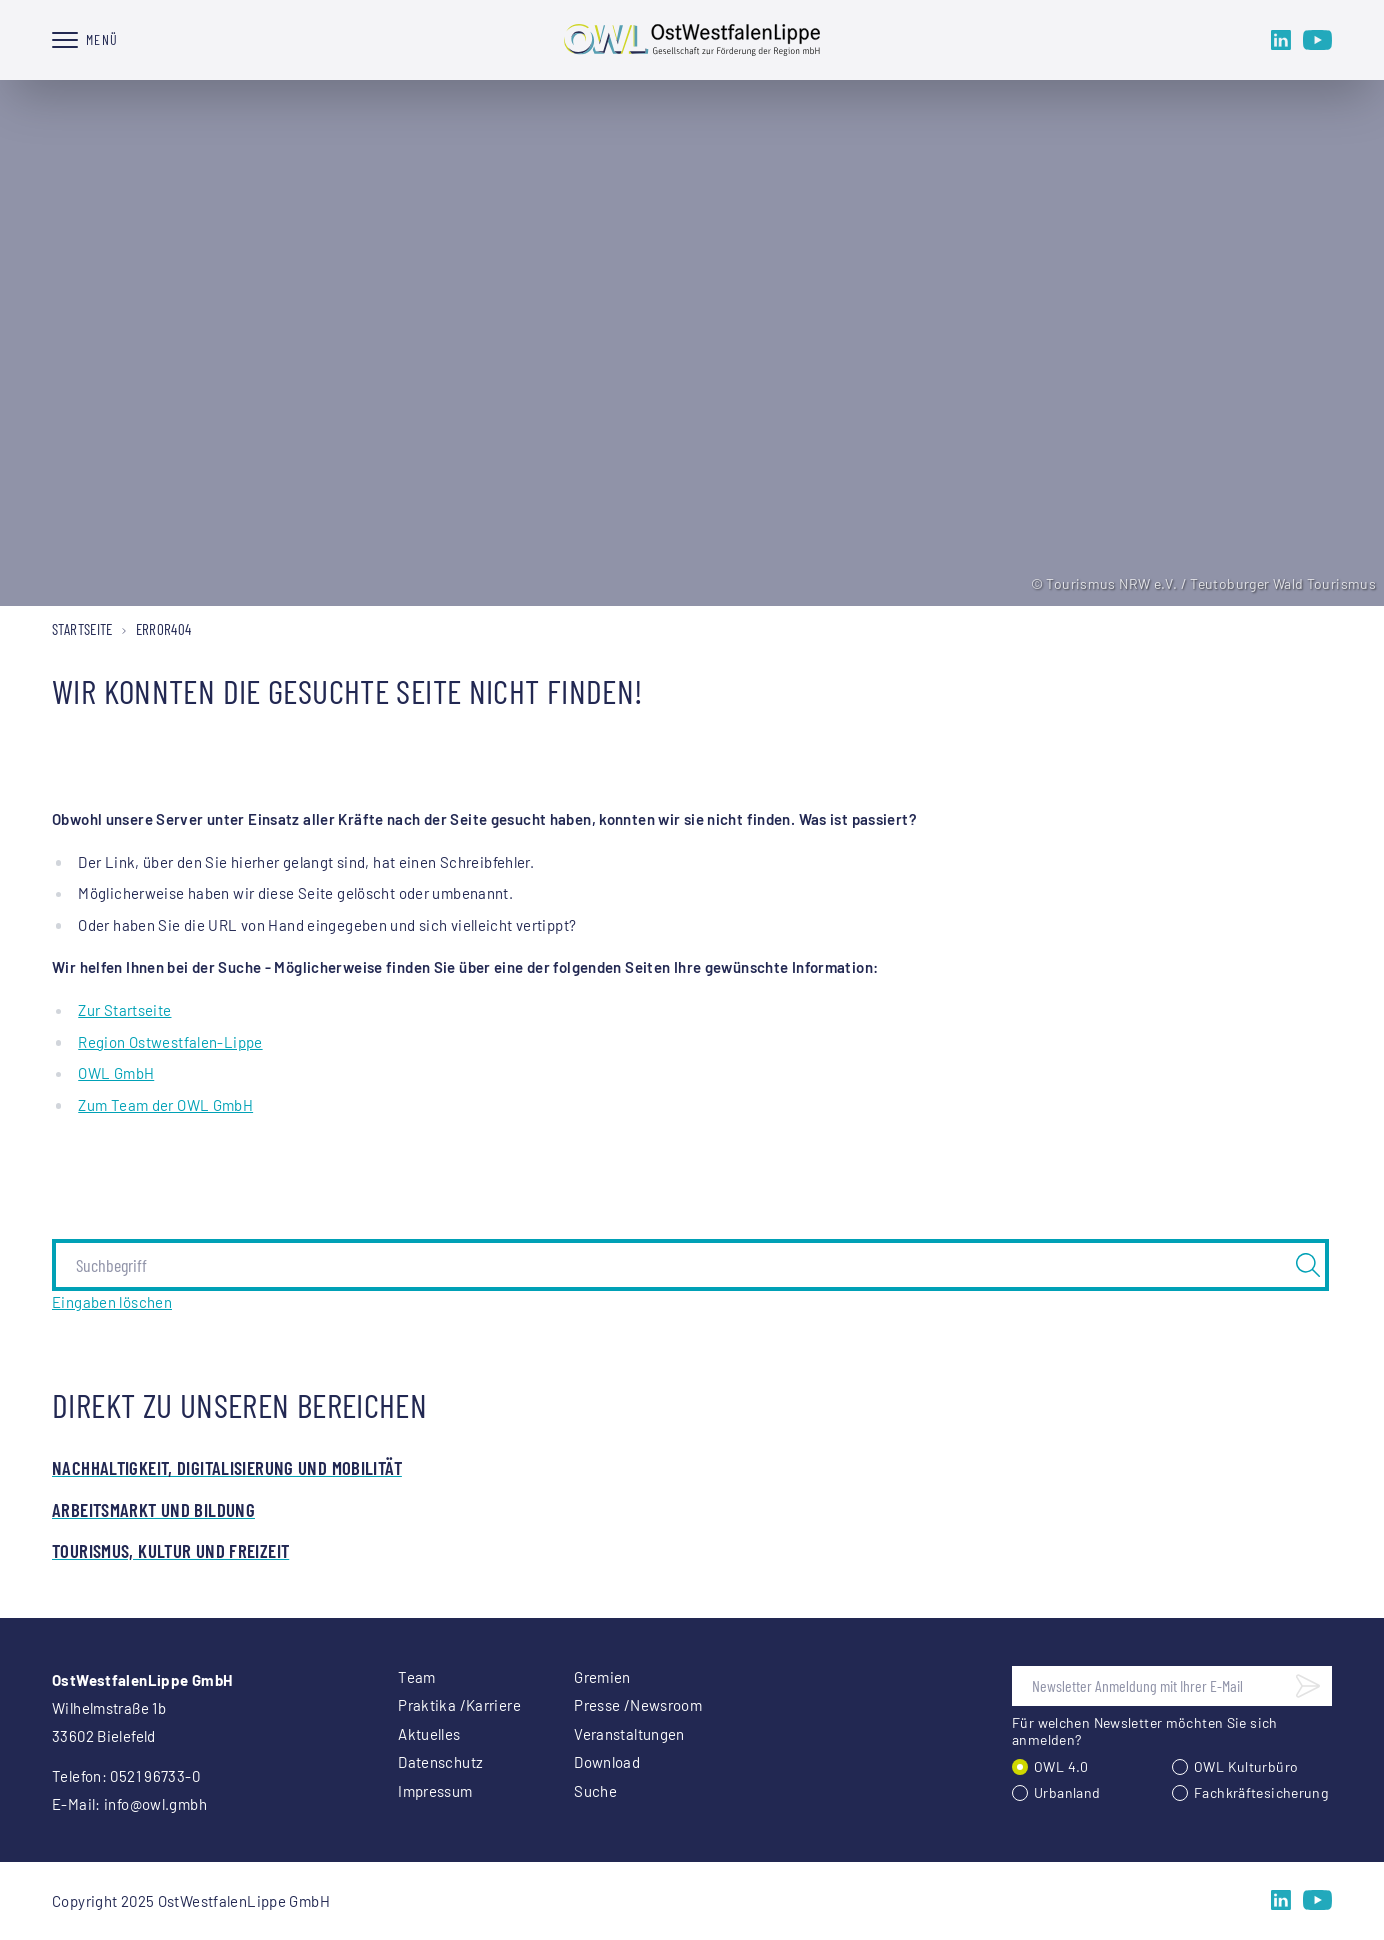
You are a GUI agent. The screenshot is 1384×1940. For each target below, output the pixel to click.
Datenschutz (440, 1762)
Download (607, 1762)
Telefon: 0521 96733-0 (126, 1776)
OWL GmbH (116, 1073)
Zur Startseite (124, 1010)
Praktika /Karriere (459, 1705)
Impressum (435, 1791)
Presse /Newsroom (638, 1705)
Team (417, 1677)
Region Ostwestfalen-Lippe (170, 1042)
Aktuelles (429, 1734)
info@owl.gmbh (155, 1804)
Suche (595, 1791)
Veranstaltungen (629, 1734)
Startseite (82, 629)
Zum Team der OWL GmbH (165, 1105)
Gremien (602, 1677)
